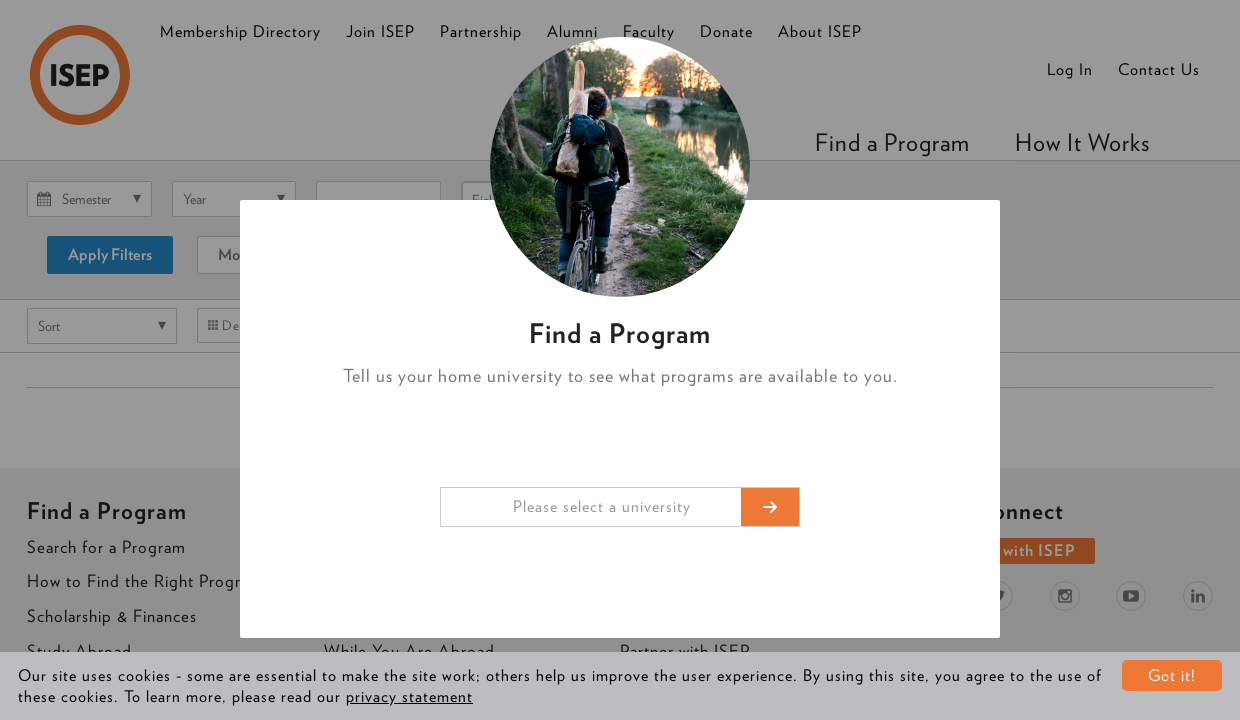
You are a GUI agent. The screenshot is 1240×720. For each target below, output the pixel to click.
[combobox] (620, 507)
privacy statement (409, 696)
